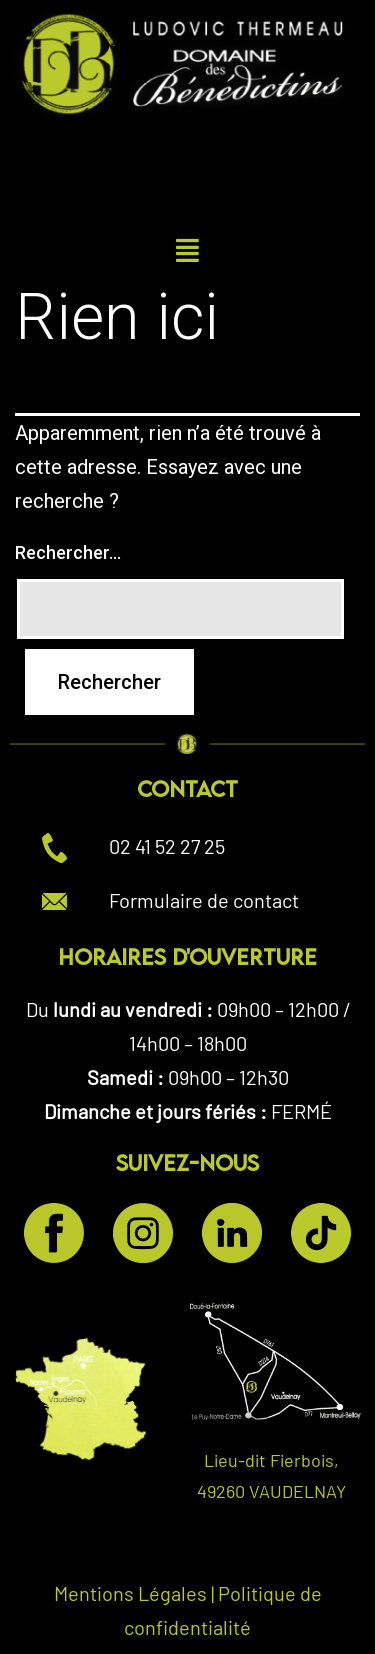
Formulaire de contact (204, 900)
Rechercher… (68, 552)
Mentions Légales (130, 1593)
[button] (187, 250)
